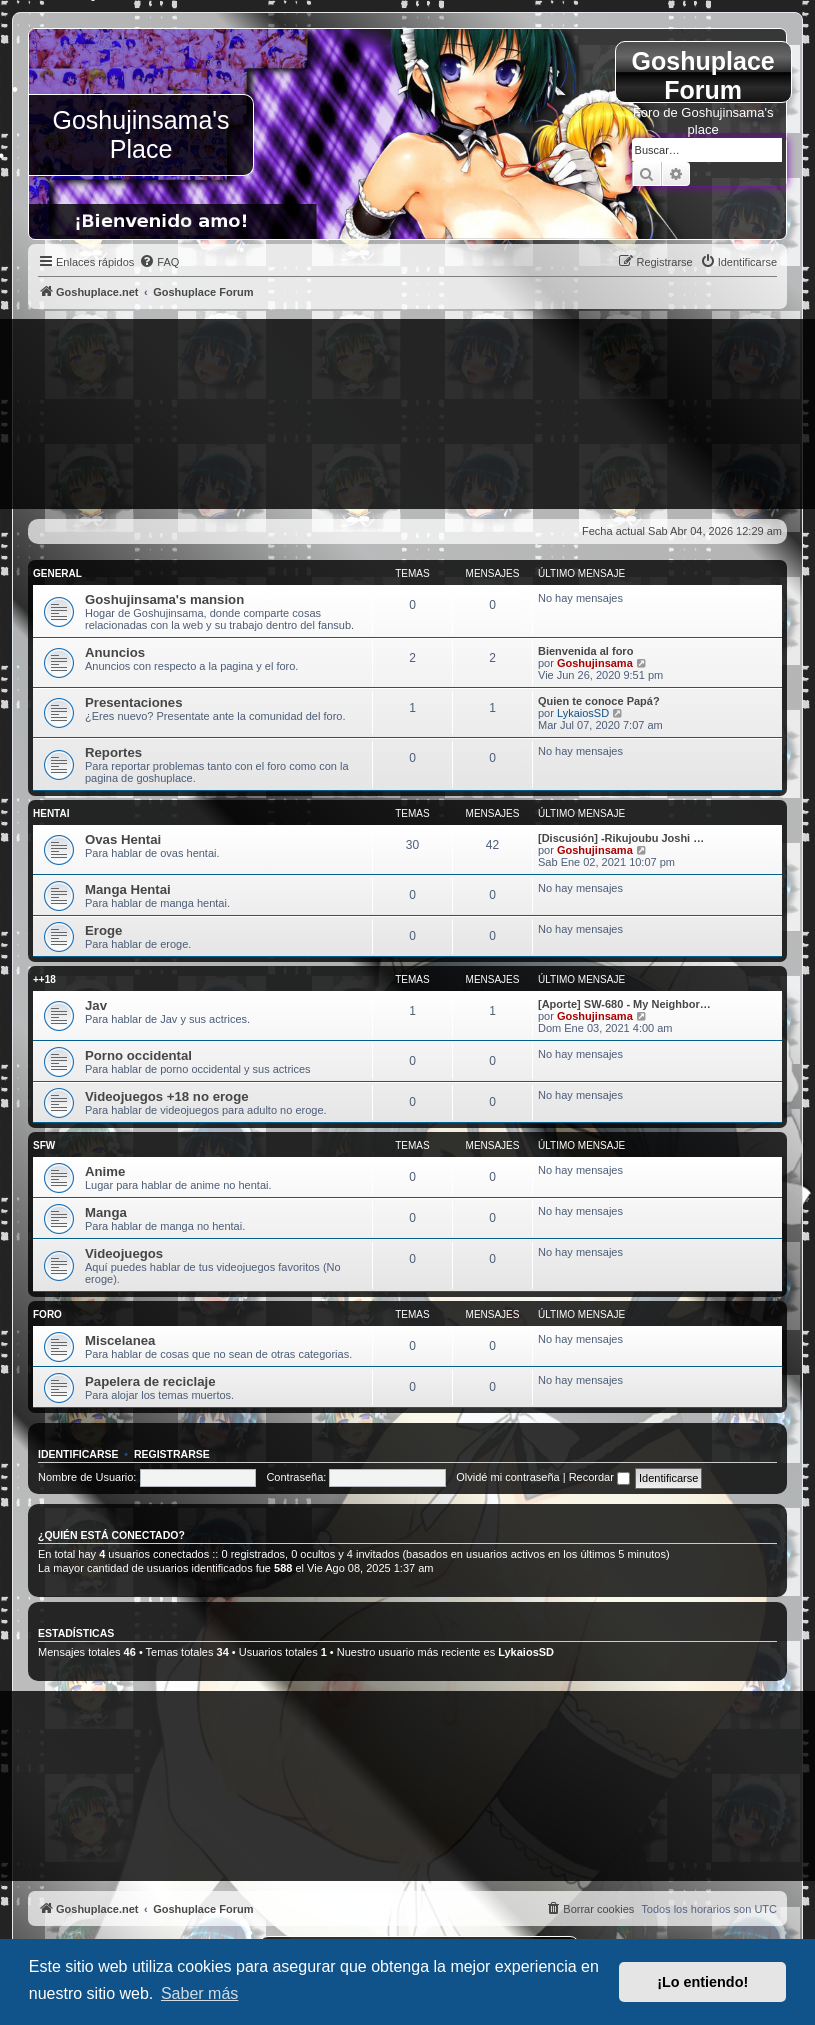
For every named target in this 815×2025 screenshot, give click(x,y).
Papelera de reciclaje (150, 1381)
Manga (106, 1212)
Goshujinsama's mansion (164, 599)
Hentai (51, 813)
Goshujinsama (595, 663)
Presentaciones (134, 702)
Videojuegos (124, 1253)
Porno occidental (138, 1055)
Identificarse (78, 1454)
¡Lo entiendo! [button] (702, 1982)
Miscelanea (120, 1340)
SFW (44, 1145)
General (57, 573)
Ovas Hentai (123, 839)
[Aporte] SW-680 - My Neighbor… (624, 1004)
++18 (44, 979)
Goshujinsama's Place (141, 134)
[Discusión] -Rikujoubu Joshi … (621, 838)
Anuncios (115, 652)
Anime (105, 1171)
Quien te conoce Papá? (599, 701)
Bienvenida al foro (585, 651)
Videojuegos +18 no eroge (167, 1096)
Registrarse (172, 1454)
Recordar (599, 1477)
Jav (96, 1005)
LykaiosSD (583, 713)
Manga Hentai (128, 889)
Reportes (113, 752)
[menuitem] (159, 262)
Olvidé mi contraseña (507, 1477)
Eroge (103, 930)
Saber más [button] (199, 1993)
